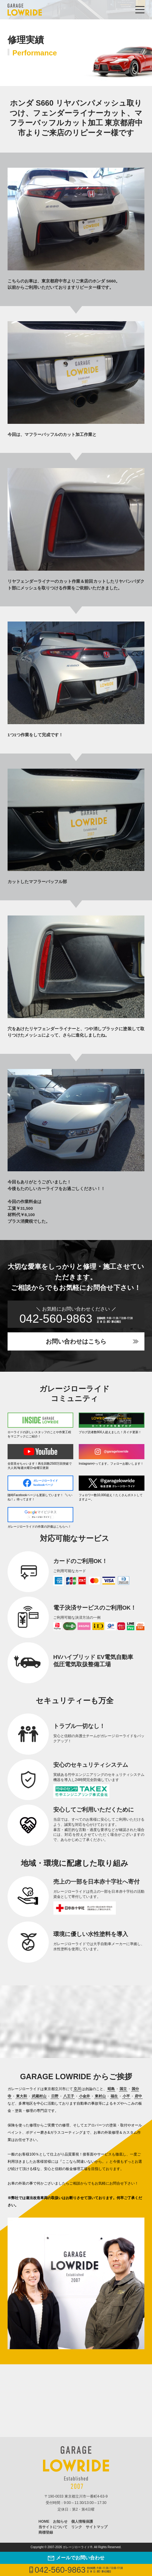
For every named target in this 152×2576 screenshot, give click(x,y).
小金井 (84, 2096)
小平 (126, 2096)
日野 (54, 2096)
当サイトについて (53, 2527)
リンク (76, 2527)
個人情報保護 (82, 2521)
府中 (138, 2096)
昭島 (111, 2089)
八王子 (68, 2096)
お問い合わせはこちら (76, 1341)
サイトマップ (96, 2527)
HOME (43, 2521)
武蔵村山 (39, 2096)
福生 (114, 2096)
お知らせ (60, 2521)
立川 (77, 2089)
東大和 (21, 2096)
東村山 (100, 2096)
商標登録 (45, 2532)
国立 (123, 2089)
